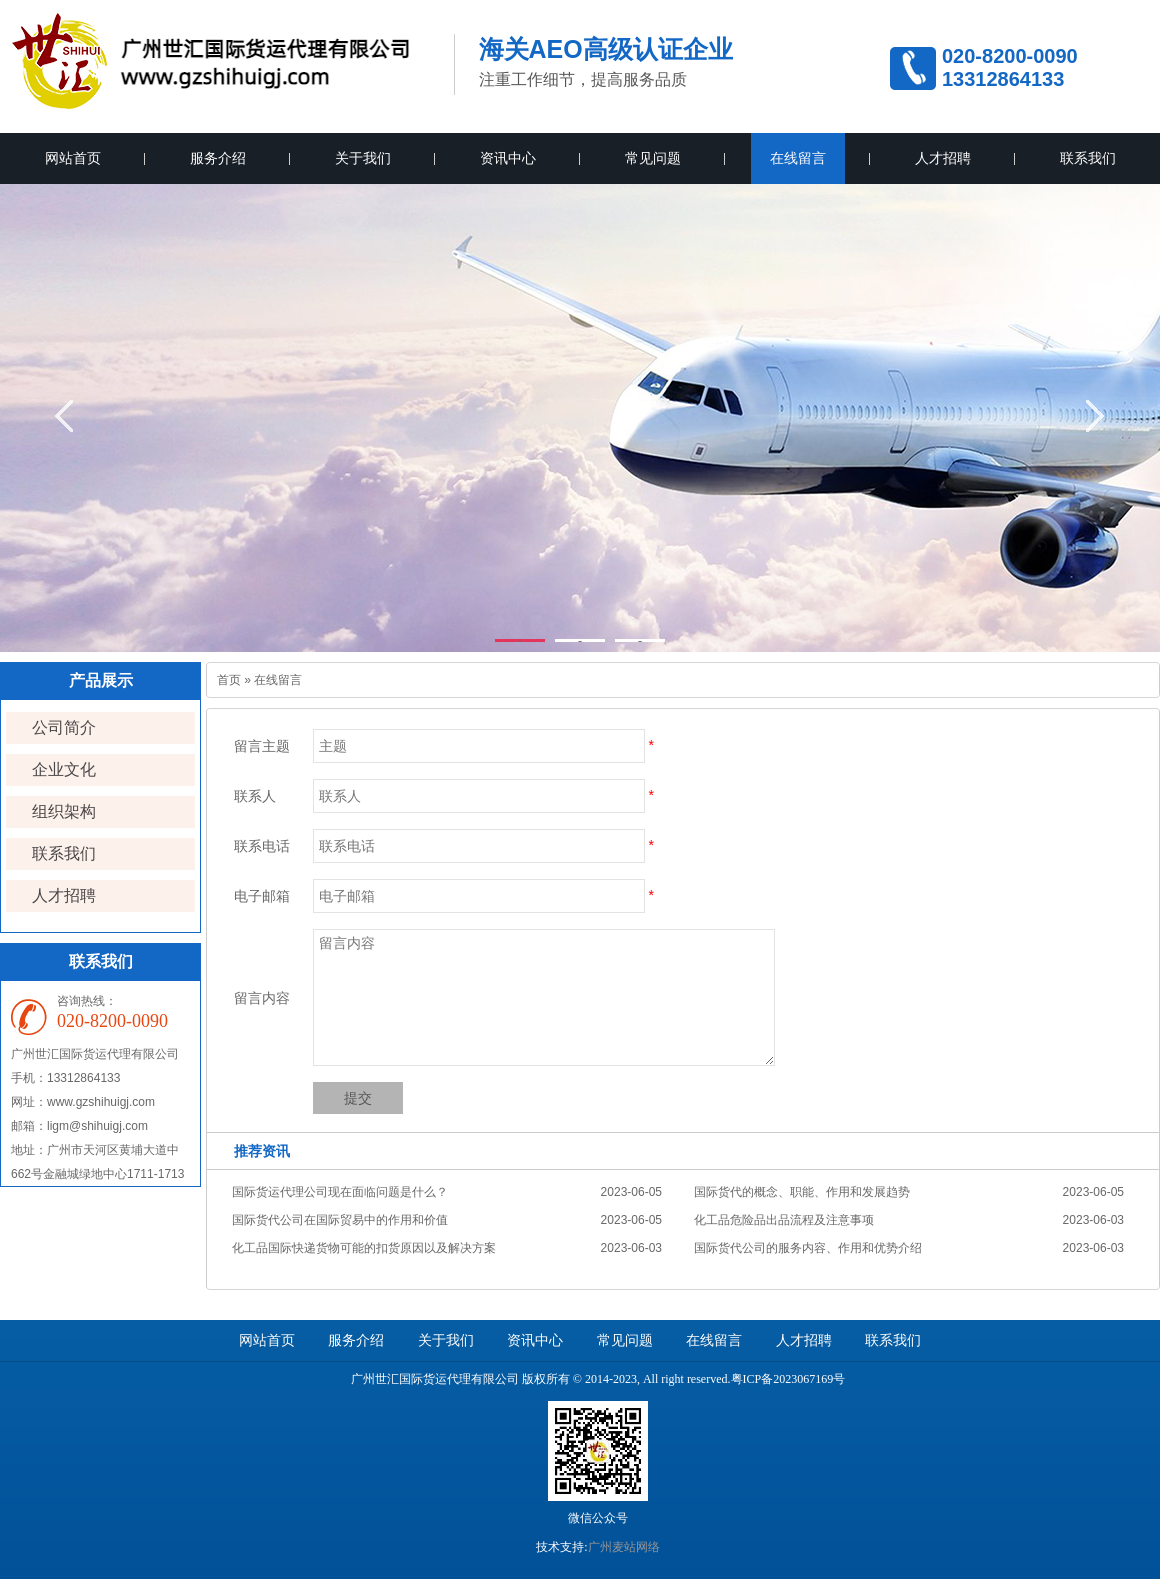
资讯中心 (508, 158)
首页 (229, 680)
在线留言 (798, 158)
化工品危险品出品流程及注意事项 (784, 1220)
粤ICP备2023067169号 (788, 1379)
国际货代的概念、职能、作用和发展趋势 (802, 1192)
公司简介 (64, 727)
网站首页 (73, 158)
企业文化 (64, 769)
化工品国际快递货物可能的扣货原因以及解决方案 (364, 1248)
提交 (358, 1098)
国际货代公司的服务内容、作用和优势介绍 (808, 1248)
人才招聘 (943, 158)
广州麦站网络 (624, 1547)
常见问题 (653, 158)
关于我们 (363, 158)
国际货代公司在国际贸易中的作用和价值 (340, 1220)
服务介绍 (218, 158)
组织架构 (64, 811)
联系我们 (1088, 158)
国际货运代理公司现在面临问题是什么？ (340, 1192)
